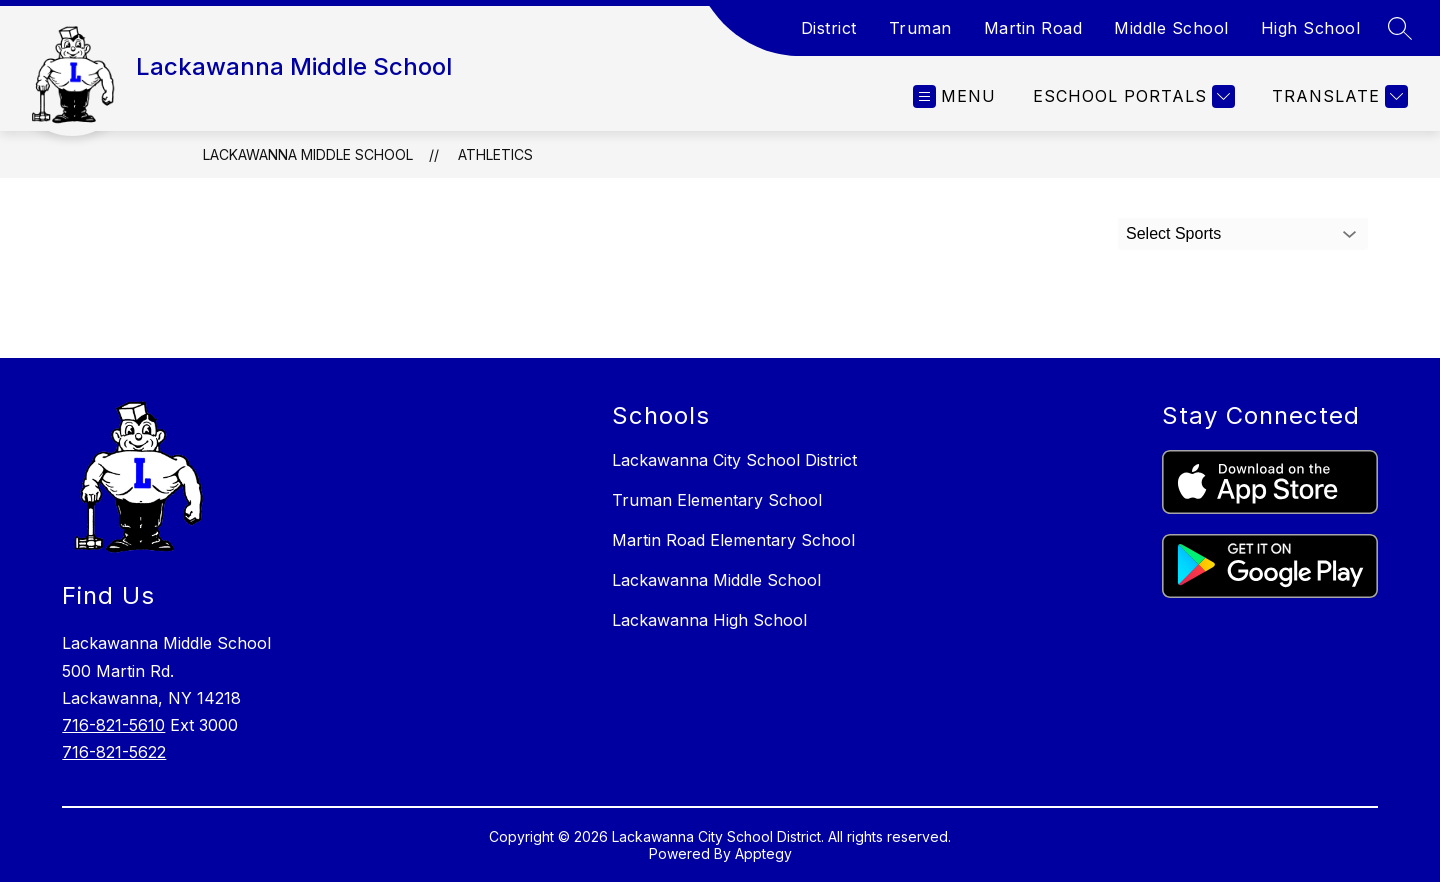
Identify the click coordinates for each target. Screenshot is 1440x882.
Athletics (495, 154)
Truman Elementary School (717, 500)
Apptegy (763, 853)
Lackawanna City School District (734, 460)
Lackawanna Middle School (308, 154)
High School (1311, 28)
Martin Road (1033, 28)
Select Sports (1173, 233)
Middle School (1171, 28)
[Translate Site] (1337, 96)
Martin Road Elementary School (733, 540)
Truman (920, 28)
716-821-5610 (113, 725)
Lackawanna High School (709, 620)
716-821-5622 (114, 752)
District (829, 28)
